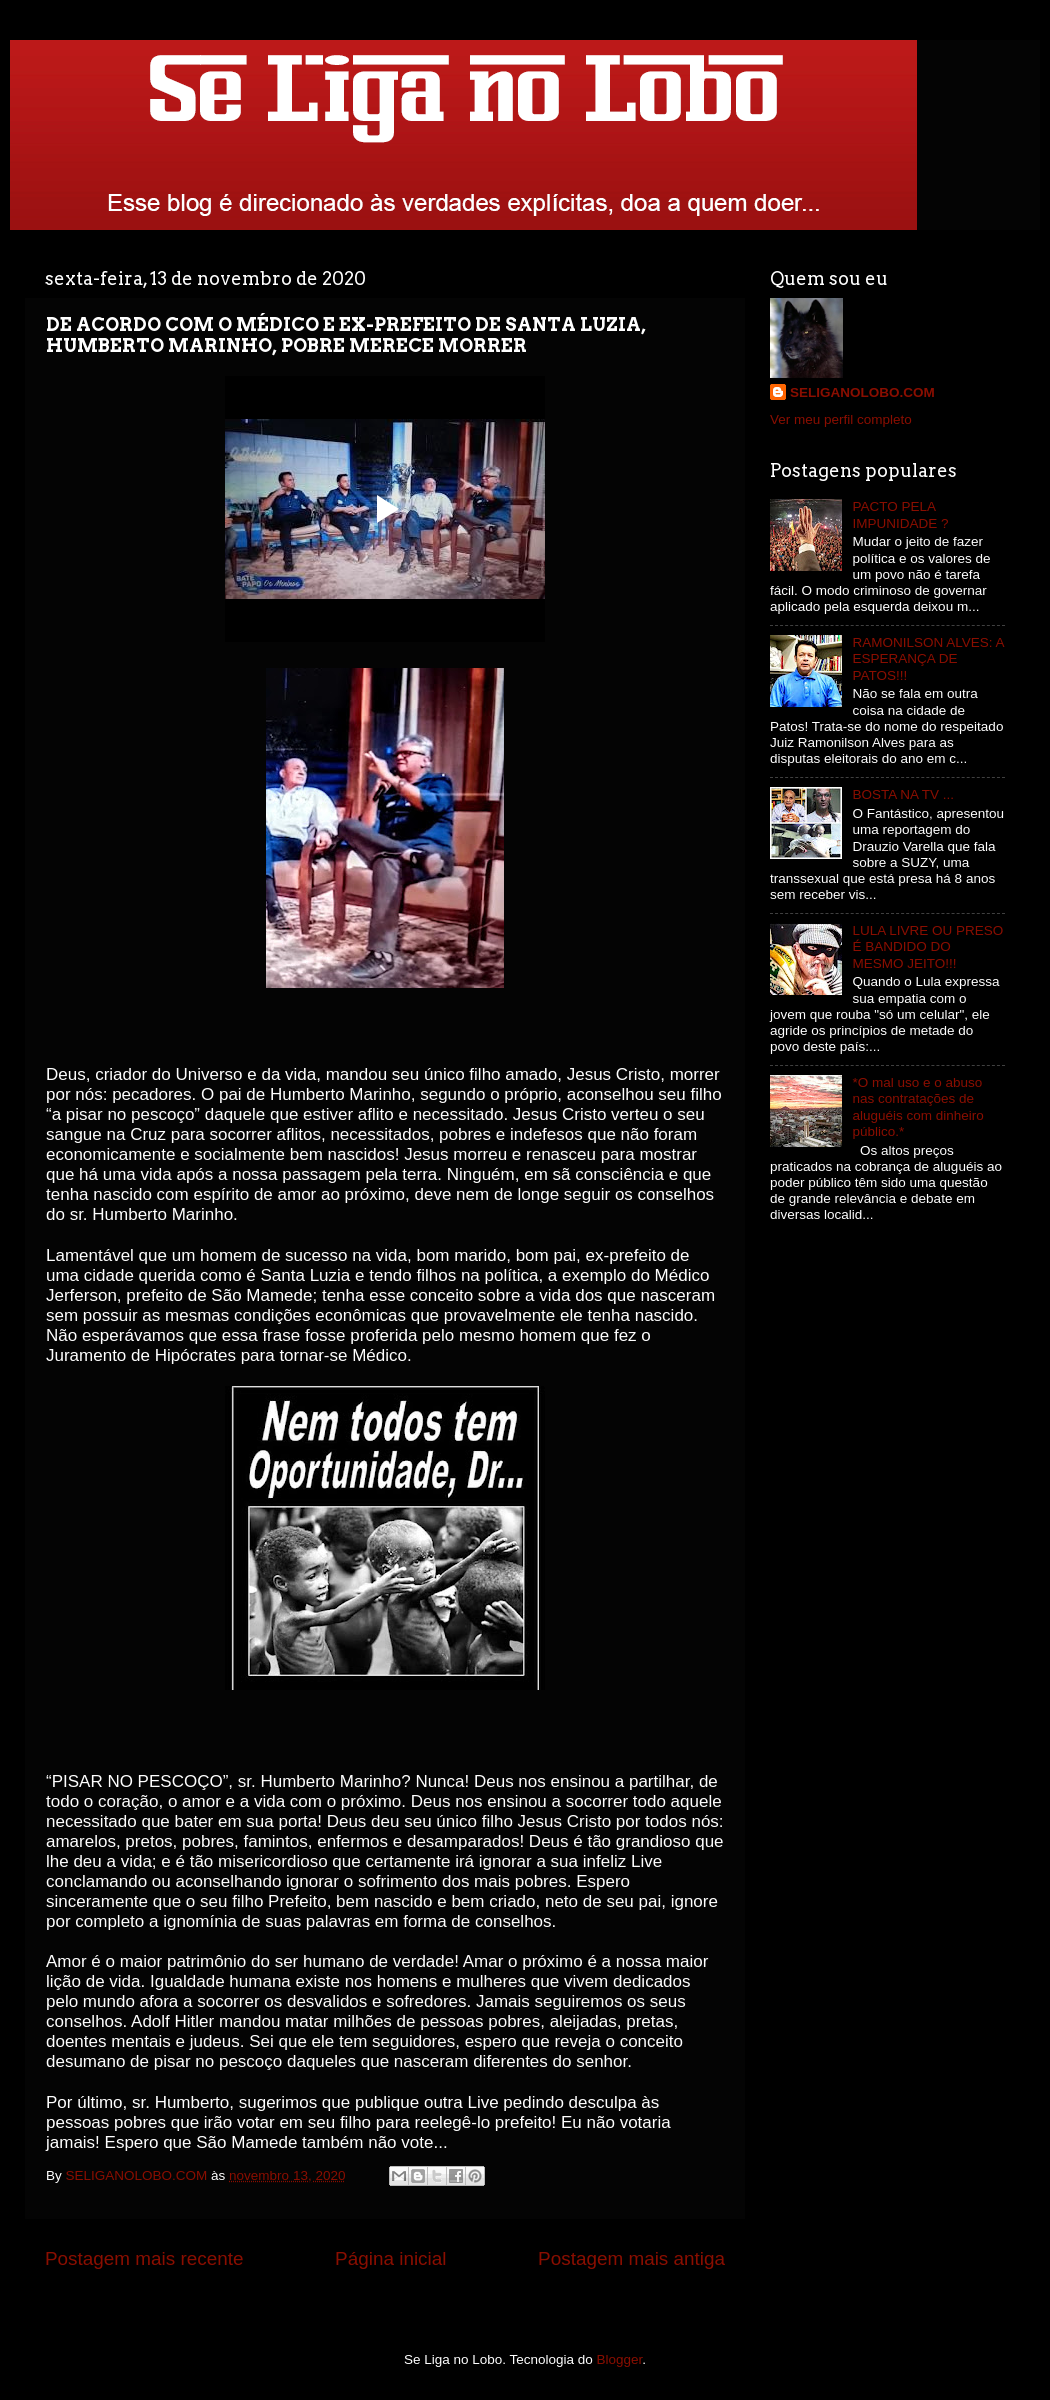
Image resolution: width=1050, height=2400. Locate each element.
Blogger (620, 2359)
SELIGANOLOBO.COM (862, 392)
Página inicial (390, 2258)
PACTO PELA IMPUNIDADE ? (900, 514)
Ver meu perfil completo (841, 419)
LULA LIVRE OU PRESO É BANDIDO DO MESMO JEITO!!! (927, 946)
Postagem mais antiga (631, 2258)
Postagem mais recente (144, 2258)
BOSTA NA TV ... (903, 794)
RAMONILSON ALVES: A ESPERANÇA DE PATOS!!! (927, 658)
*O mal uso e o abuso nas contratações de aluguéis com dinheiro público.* (917, 1107)
